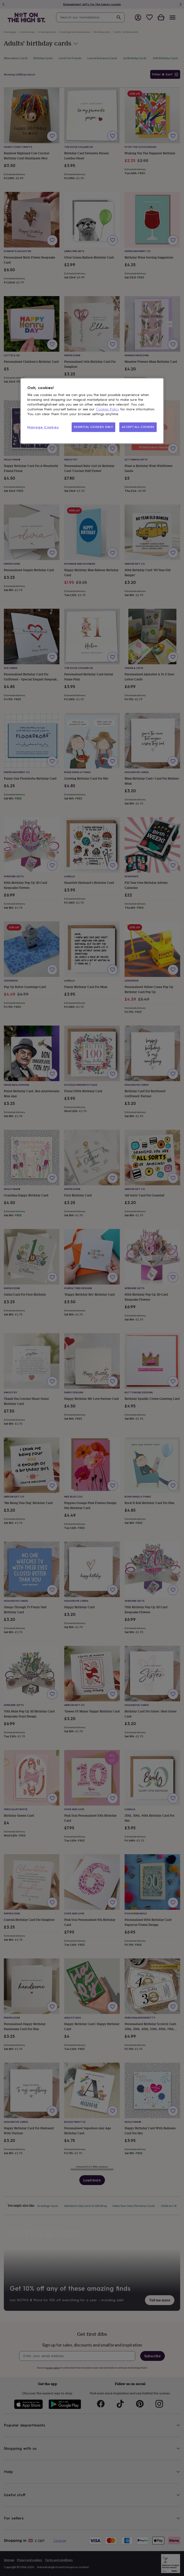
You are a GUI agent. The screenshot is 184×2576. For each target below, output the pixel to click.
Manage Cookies (43, 427)
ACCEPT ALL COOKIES (138, 427)
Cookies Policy (107, 409)
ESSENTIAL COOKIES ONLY (93, 427)
